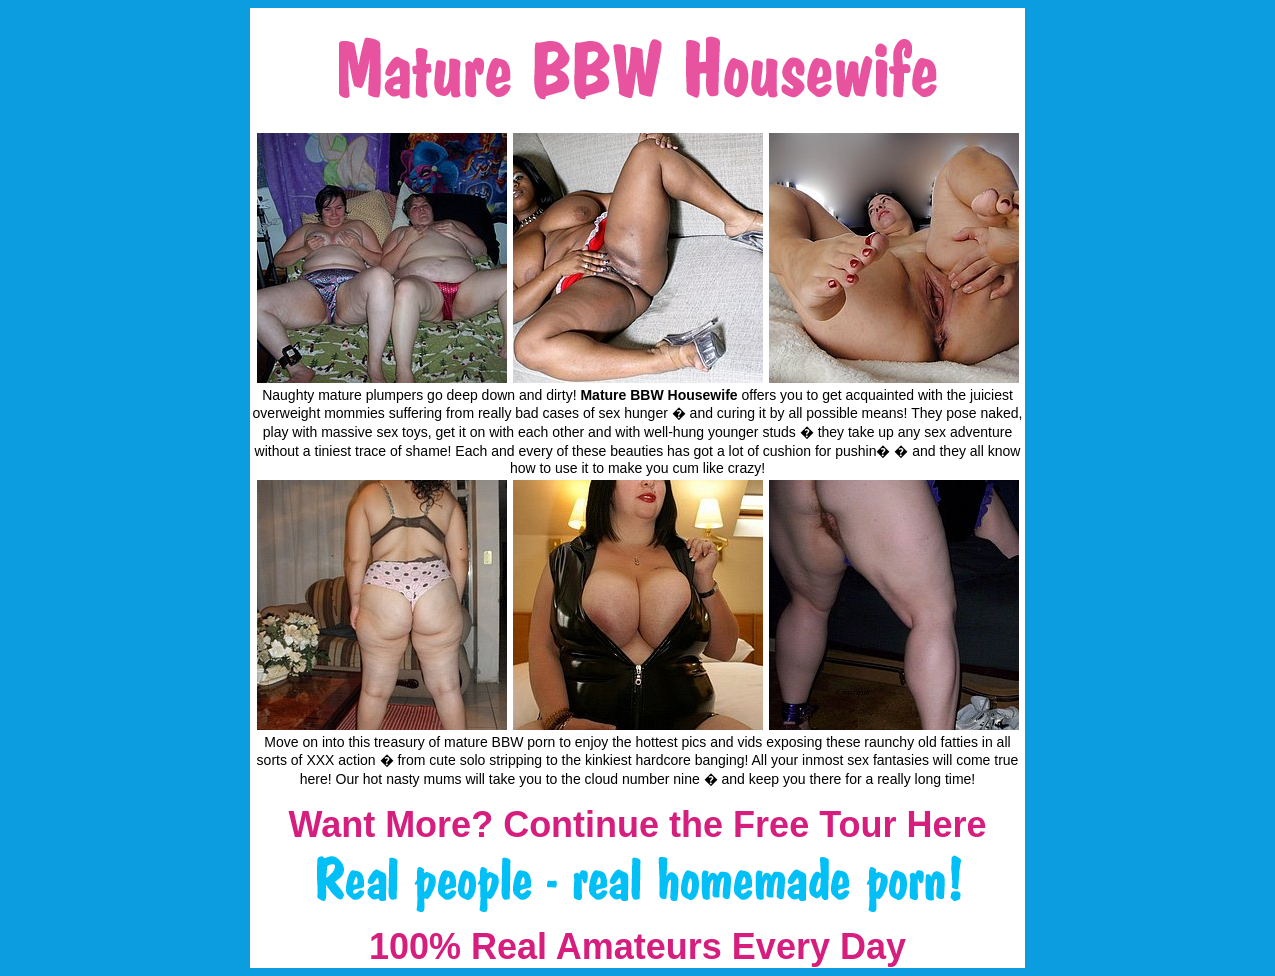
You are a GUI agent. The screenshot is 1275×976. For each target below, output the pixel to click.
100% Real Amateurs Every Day (637, 946)
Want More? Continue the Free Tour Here (637, 824)
